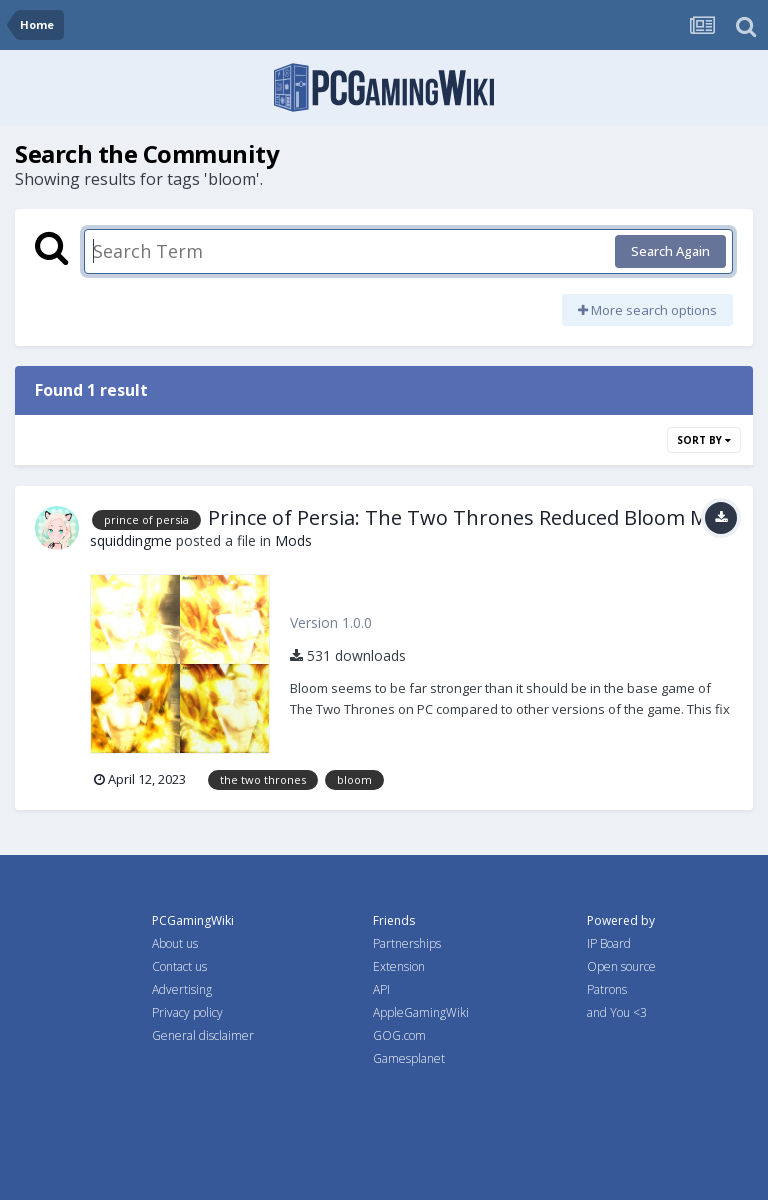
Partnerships (407, 943)
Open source (621, 966)
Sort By (704, 440)
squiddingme (131, 540)
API (381, 989)
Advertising (182, 989)
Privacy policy (187, 1012)
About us (175, 943)
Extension (399, 966)
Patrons (607, 989)
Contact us (179, 966)
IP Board (609, 943)
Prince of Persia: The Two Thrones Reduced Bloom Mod (470, 517)
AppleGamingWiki (421, 1012)
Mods (293, 540)
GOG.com (399, 1035)
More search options (647, 310)
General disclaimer (203, 1035)
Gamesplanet (409, 1058)
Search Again (670, 251)
